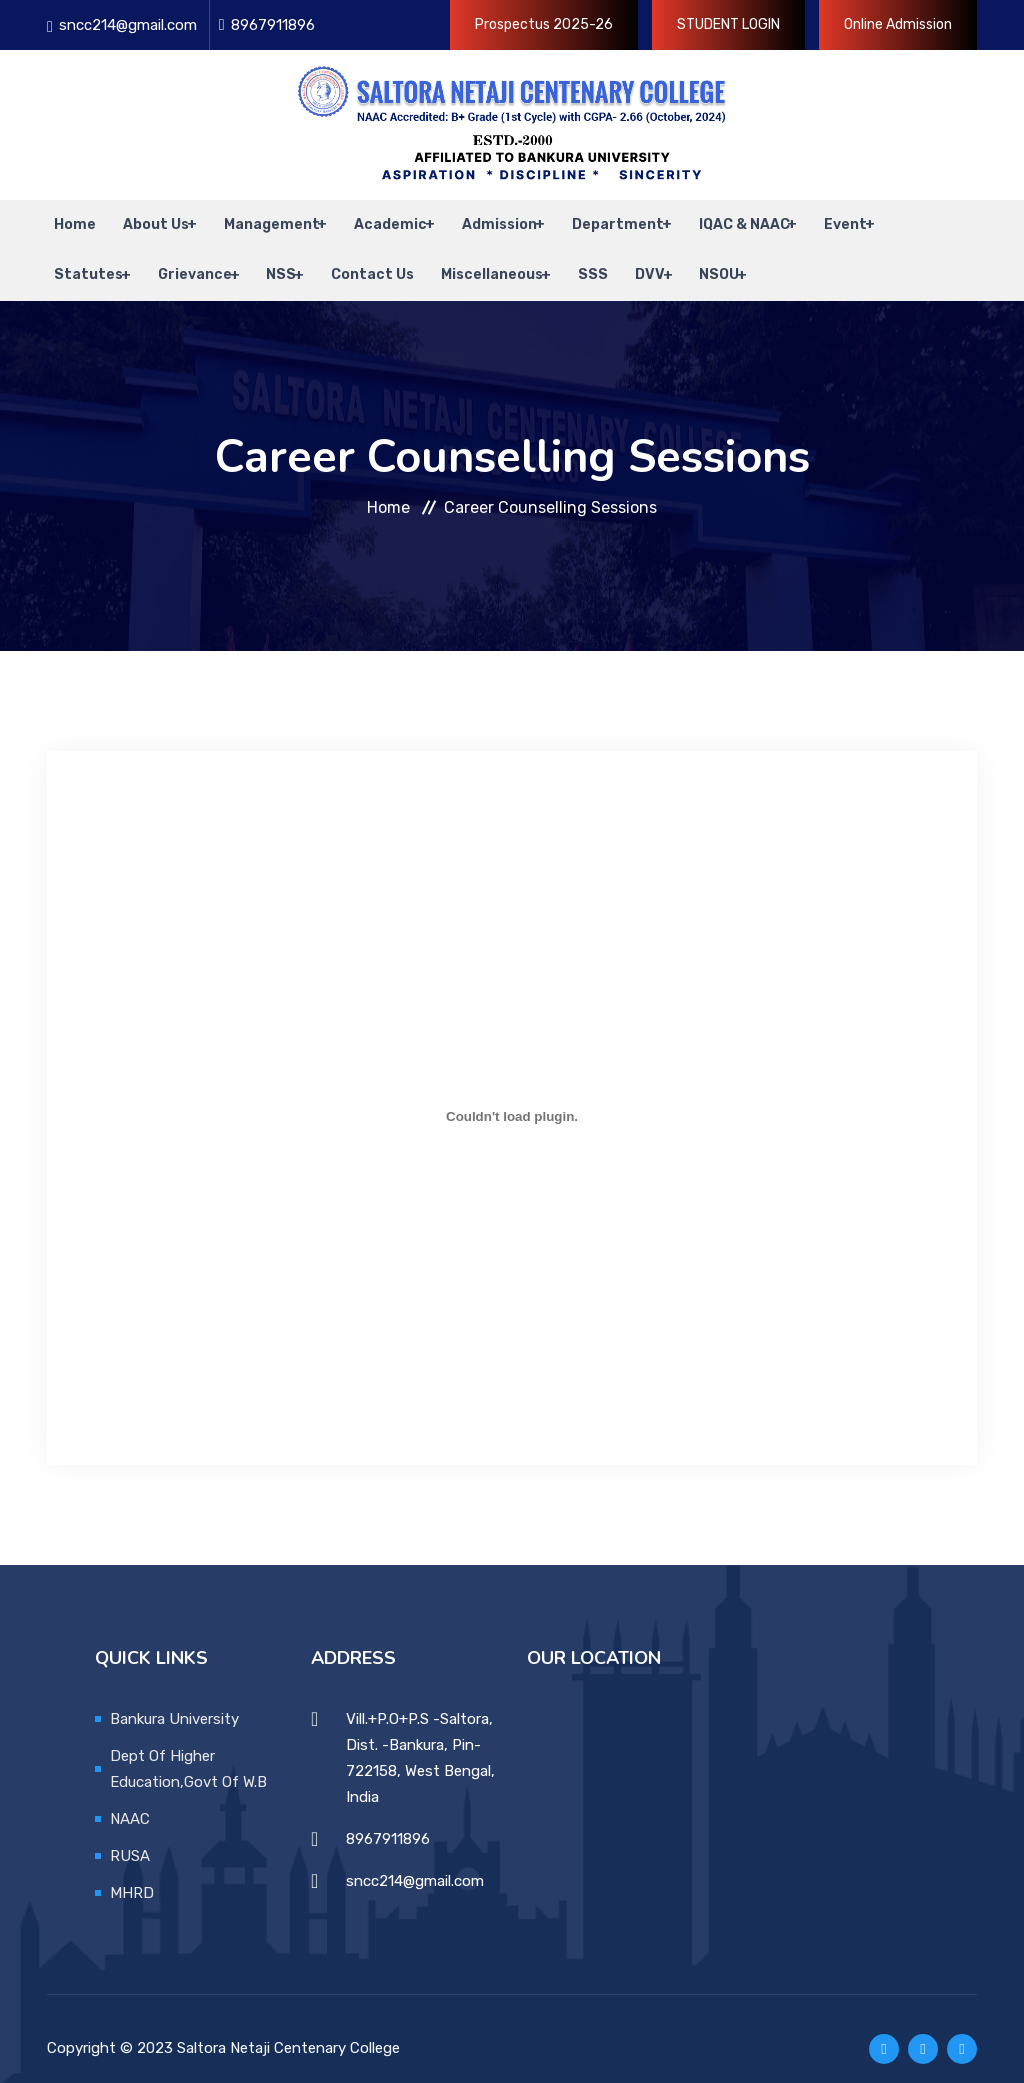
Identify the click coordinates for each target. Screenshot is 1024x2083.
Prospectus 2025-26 (544, 24)
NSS (269, 259)
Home (68, 219)
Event (815, 219)
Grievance (185, 259)
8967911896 (273, 25)
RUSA (130, 1835)
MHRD (132, 1872)
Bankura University (174, 1698)
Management (255, 219)
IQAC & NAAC (716, 219)
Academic (371, 219)
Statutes (81, 259)
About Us (142, 219)
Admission (477, 219)
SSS (568, 259)
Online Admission (898, 24)
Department (593, 219)
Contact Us (357, 259)
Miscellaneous (470, 259)
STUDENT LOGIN (728, 24)
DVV (618, 259)
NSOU (685, 259)
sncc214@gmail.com (128, 25)
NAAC (130, 1798)
